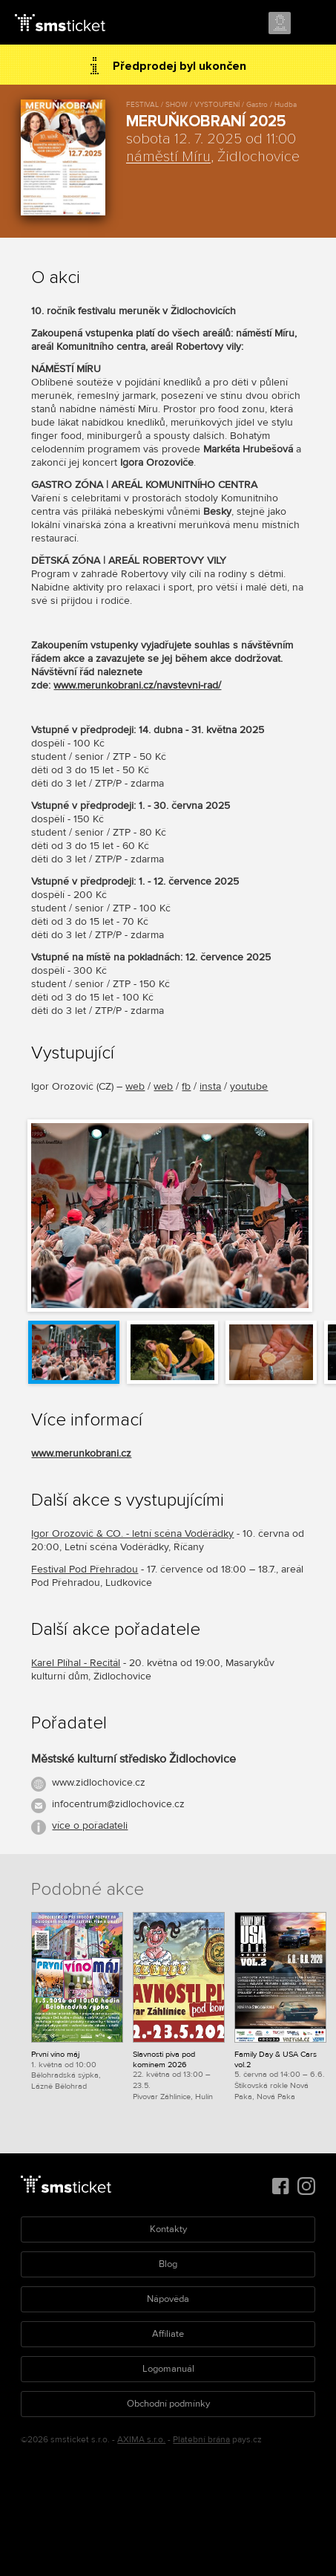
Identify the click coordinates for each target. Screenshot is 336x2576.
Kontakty (168, 2229)
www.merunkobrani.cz (81, 1453)
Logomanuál (168, 2369)
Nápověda (168, 2299)
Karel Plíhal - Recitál (75, 1662)
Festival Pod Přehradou (84, 1569)
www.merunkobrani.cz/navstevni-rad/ (137, 685)
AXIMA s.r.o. (141, 2439)
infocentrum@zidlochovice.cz (118, 1804)
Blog (168, 2264)
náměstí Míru (168, 156)
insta (210, 1086)
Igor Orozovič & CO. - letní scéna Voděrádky (132, 1533)
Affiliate (168, 2334)
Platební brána (201, 2439)
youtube (249, 1086)
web (135, 1086)
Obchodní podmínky (168, 2404)
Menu (311, 23)
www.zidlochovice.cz (98, 1782)
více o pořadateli (90, 1825)
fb (186, 1086)
